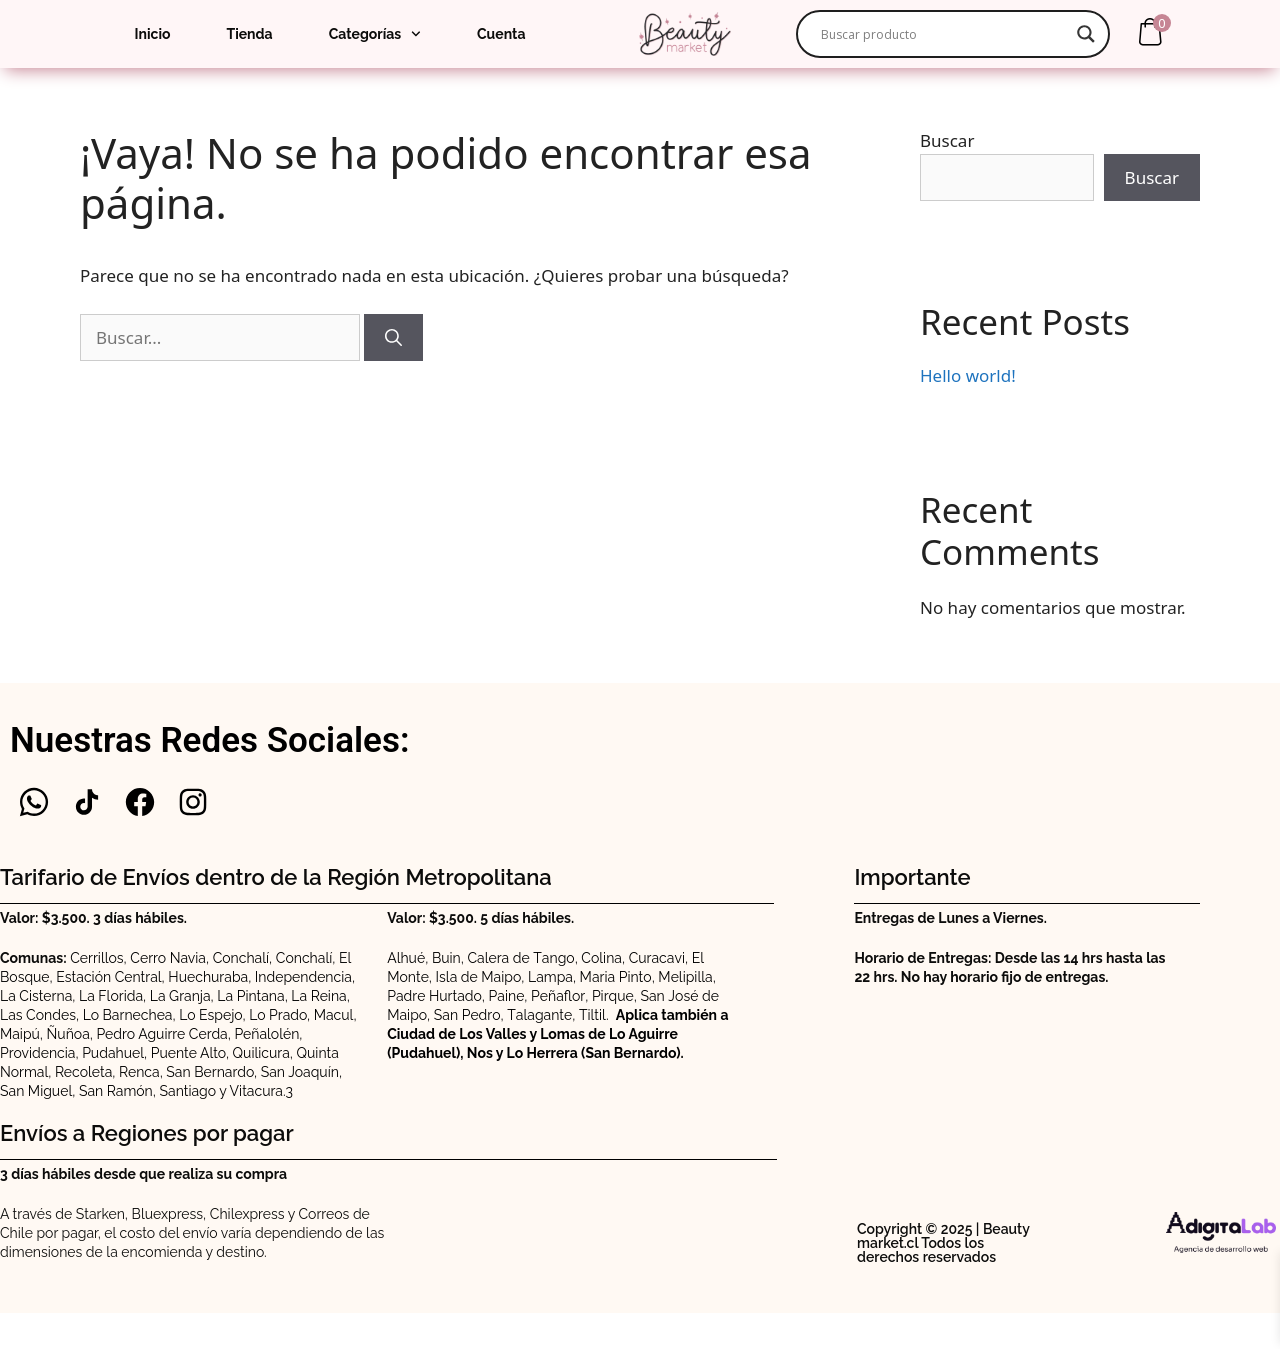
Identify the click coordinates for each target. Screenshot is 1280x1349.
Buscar (947, 140)
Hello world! (968, 375)
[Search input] (944, 34)
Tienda (249, 34)
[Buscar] (393, 338)
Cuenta (501, 34)
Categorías (375, 34)
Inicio (153, 34)
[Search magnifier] (1086, 34)
